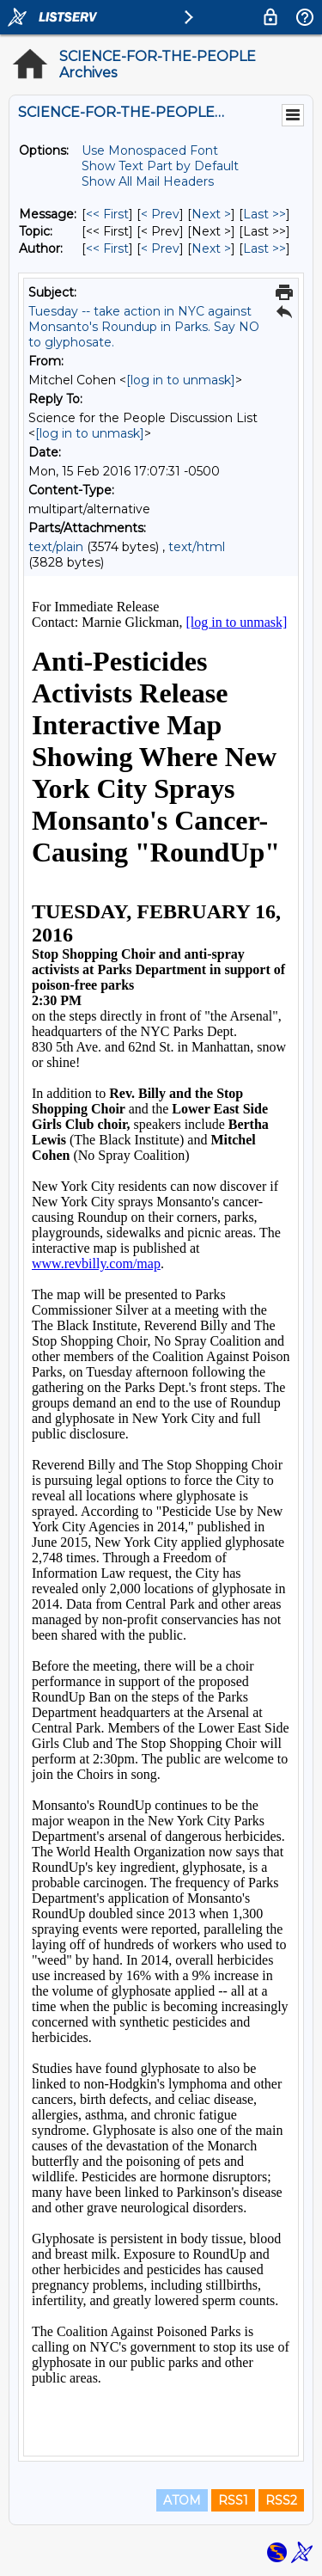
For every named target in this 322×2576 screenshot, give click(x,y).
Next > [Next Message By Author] (211, 248)
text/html (196, 547)
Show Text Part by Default (160, 166)
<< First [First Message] (107, 214)
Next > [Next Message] (211, 214)
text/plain (55, 547)
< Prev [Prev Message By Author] (160, 248)
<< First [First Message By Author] (107, 248)
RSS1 (233, 2500)
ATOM (182, 2500)
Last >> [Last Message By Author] (264, 248)
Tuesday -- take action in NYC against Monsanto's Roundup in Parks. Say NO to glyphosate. (143, 327)
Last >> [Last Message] (264, 214)
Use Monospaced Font (150, 150)
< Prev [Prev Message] (160, 214)
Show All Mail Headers (148, 181)
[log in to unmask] (180, 380)
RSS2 (281, 2500)
